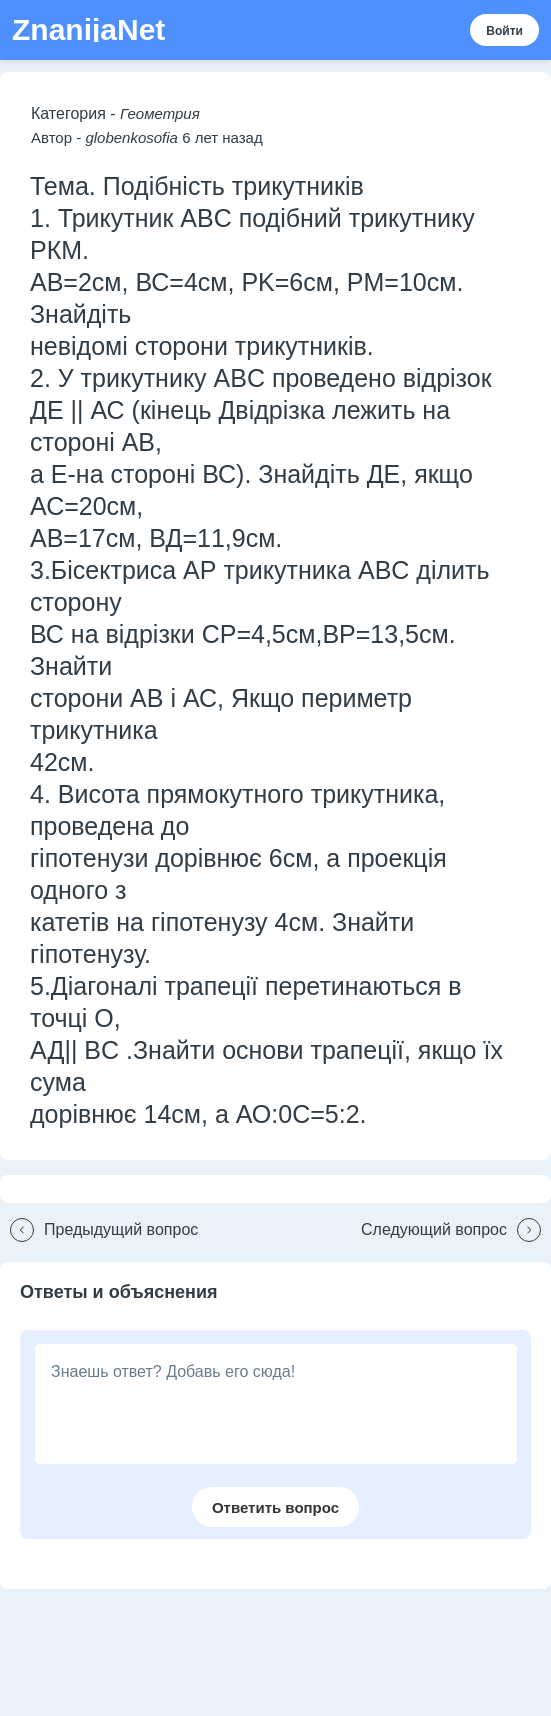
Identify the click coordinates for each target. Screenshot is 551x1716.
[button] (99, 1230)
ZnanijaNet (88, 30)
